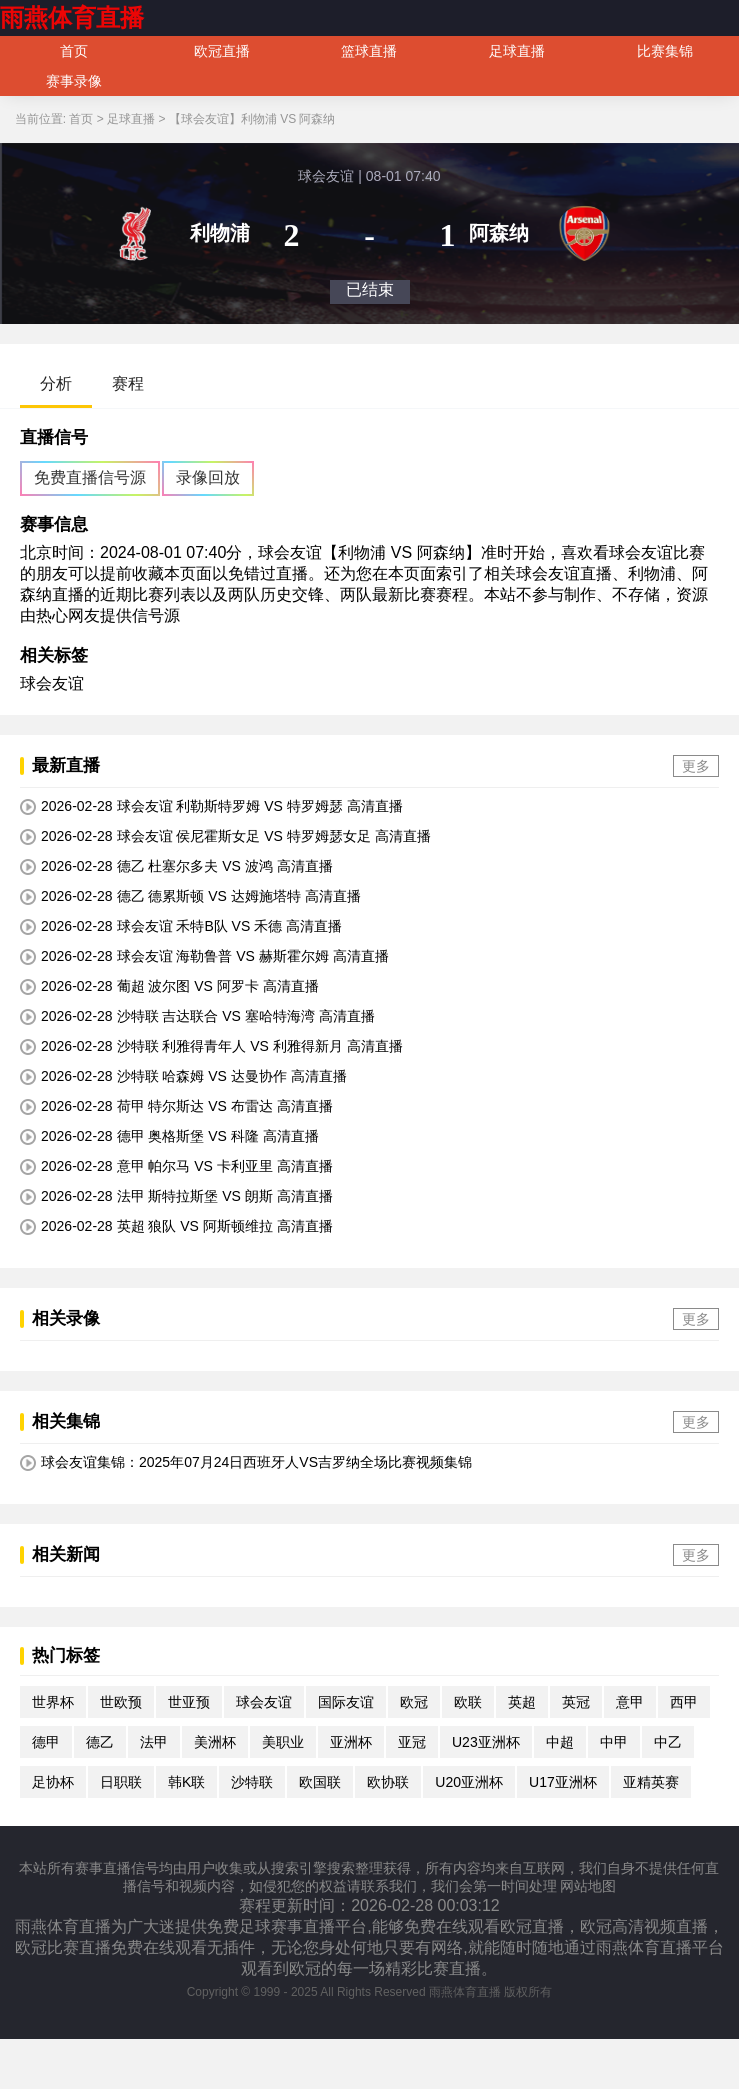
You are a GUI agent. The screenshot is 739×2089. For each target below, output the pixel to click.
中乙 (668, 1742)
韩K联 (186, 1782)
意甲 (630, 1702)
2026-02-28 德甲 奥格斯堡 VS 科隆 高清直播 (169, 1136)
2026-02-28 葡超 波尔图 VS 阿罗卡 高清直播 (169, 986)
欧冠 (414, 1702)
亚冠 (412, 1742)
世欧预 (121, 1702)
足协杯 (53, 1782)
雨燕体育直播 (72, 17)
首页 (74, 51)
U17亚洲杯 (563, 1782)
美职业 (283, 1742)
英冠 (576, 1702)
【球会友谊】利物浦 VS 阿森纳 (252, 119)
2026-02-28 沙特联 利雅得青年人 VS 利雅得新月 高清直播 (211, 1046)
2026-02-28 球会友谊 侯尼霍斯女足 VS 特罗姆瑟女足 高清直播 (225, 836)
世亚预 (189, 1702)
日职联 (121, 1782)
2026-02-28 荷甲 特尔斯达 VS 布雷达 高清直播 (176, 1106)
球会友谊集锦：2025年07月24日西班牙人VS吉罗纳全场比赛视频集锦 (246, 1462)
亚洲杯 (351, 1742)
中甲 (614, 1742)
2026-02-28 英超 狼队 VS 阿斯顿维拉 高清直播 (176, 1226)
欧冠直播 (222, 51)
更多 (696, 766)
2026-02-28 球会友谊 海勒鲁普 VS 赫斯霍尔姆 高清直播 (204, 956)
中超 (560, 1742)
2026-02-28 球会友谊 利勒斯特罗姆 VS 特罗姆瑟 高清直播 (211, 806)
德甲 (46, 1742)
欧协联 (388, 1782)
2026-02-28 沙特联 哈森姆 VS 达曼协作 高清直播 (183, 1076)
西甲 (684, 1702)
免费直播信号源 (90, 477)
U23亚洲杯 (486, 1742)
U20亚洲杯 (469, 1782)
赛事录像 (74, 81)
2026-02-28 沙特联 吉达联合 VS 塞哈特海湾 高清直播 (197, 1016)
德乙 (100, 1742)
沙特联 (252, 1782)
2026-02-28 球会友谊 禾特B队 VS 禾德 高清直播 (181, 926)
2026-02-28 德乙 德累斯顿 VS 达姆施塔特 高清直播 (190, 896)
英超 (522, 1702)
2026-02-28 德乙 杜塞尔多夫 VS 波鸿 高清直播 (176, 866)
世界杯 (53, 1702)
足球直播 (517, 51)
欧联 (468, 1702)
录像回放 (208, 477)
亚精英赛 (651, 1782)
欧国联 (320, 1782)
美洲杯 (215, 1742)
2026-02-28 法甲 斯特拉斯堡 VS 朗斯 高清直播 (176, 1196)
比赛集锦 (665, 51)
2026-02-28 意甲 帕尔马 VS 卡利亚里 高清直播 (176, 1166)
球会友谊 (52, 683)
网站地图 (588, 1886)
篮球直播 (369, 51)
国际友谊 (346, 1702)
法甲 (154, 1742)
